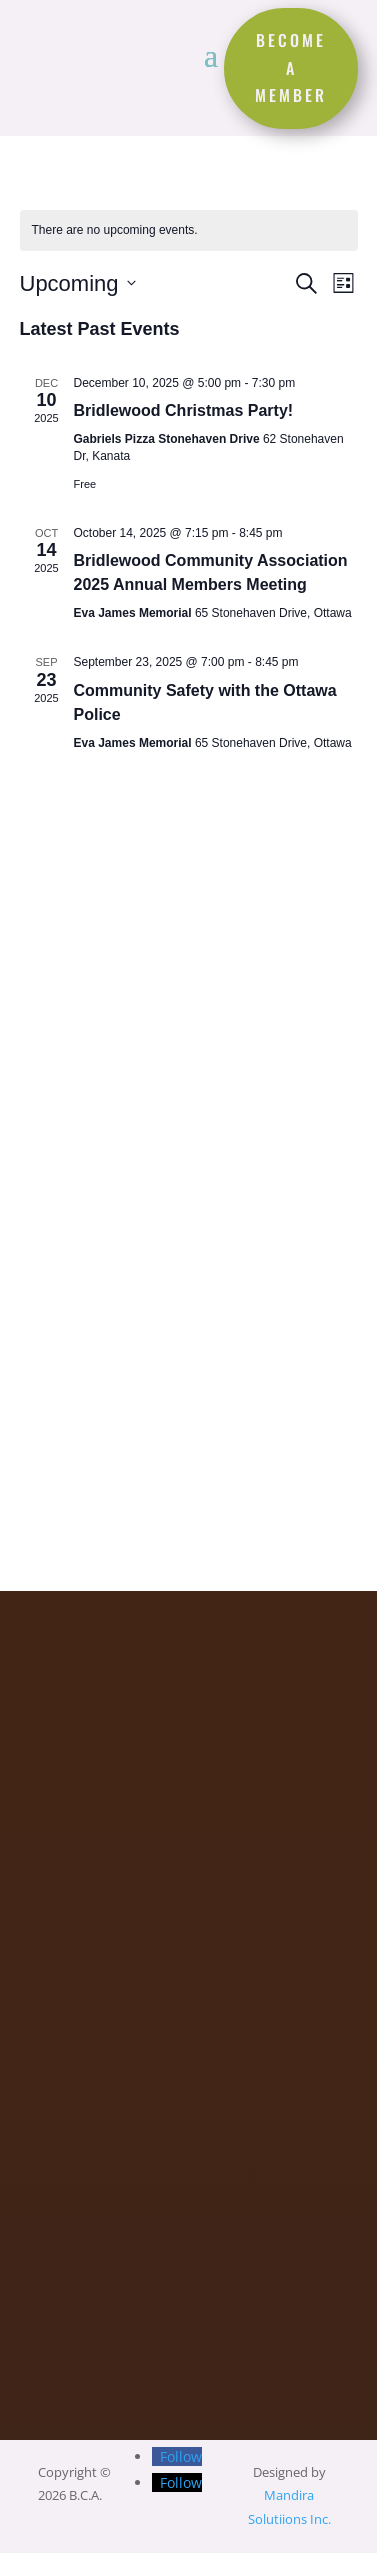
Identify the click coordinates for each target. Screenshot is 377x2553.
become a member (291, 67)
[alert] (189, 230)
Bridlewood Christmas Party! (184, 410)
